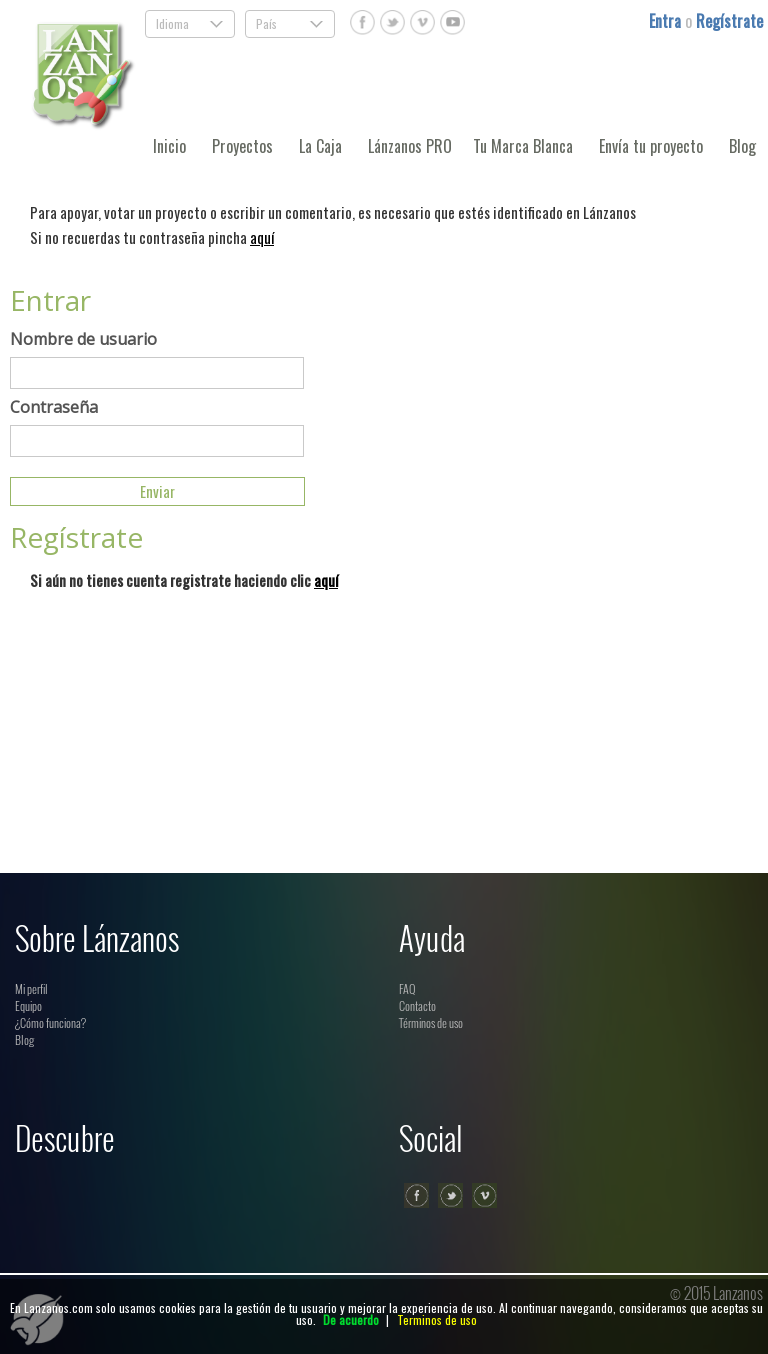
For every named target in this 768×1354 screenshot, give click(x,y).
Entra (667, 21)
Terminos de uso (437, 1319)
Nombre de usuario (83, 339)
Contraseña (54, 407)
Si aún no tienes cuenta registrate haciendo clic (184, 580)
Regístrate (729, 21)
